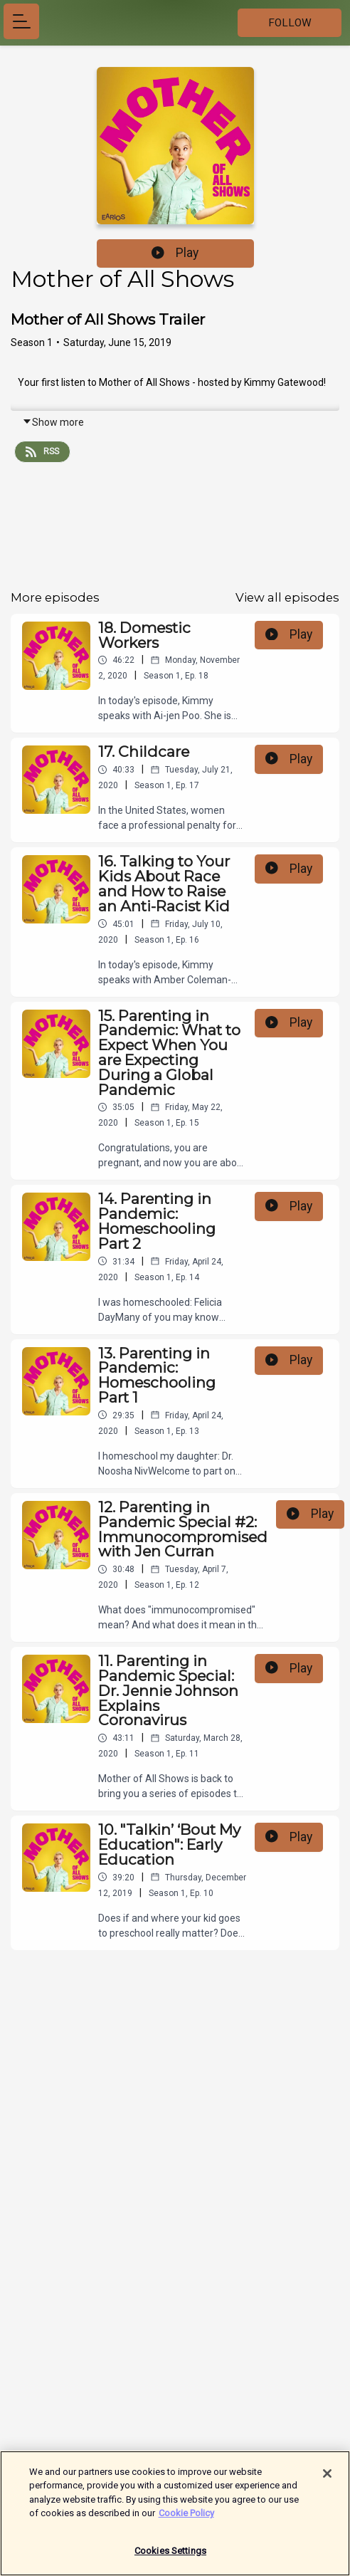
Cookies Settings (170, 2557)
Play (175, 253)
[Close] (327, 2480)
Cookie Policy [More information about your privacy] (186, 2519)
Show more (53, 422)
